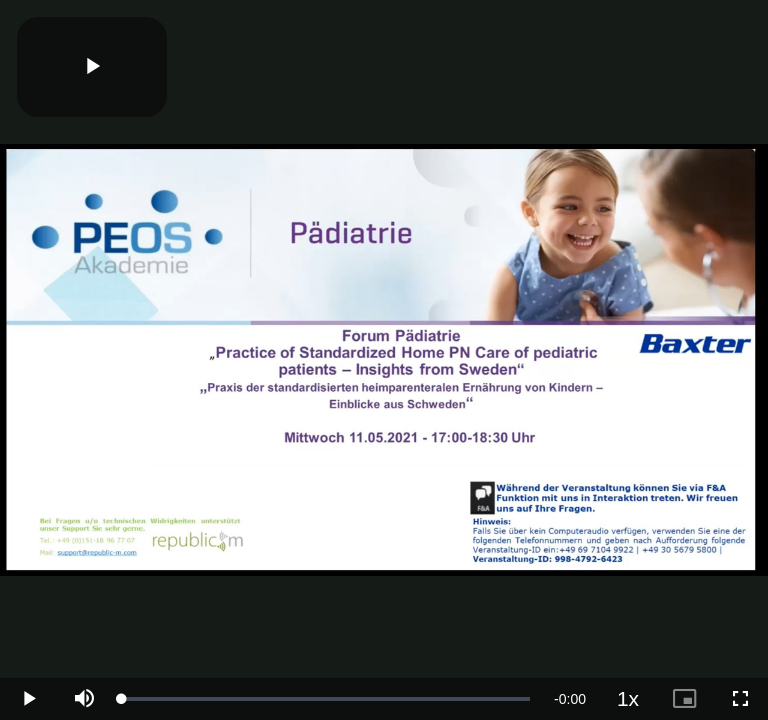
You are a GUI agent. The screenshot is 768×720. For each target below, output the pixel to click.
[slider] (326, 699)
